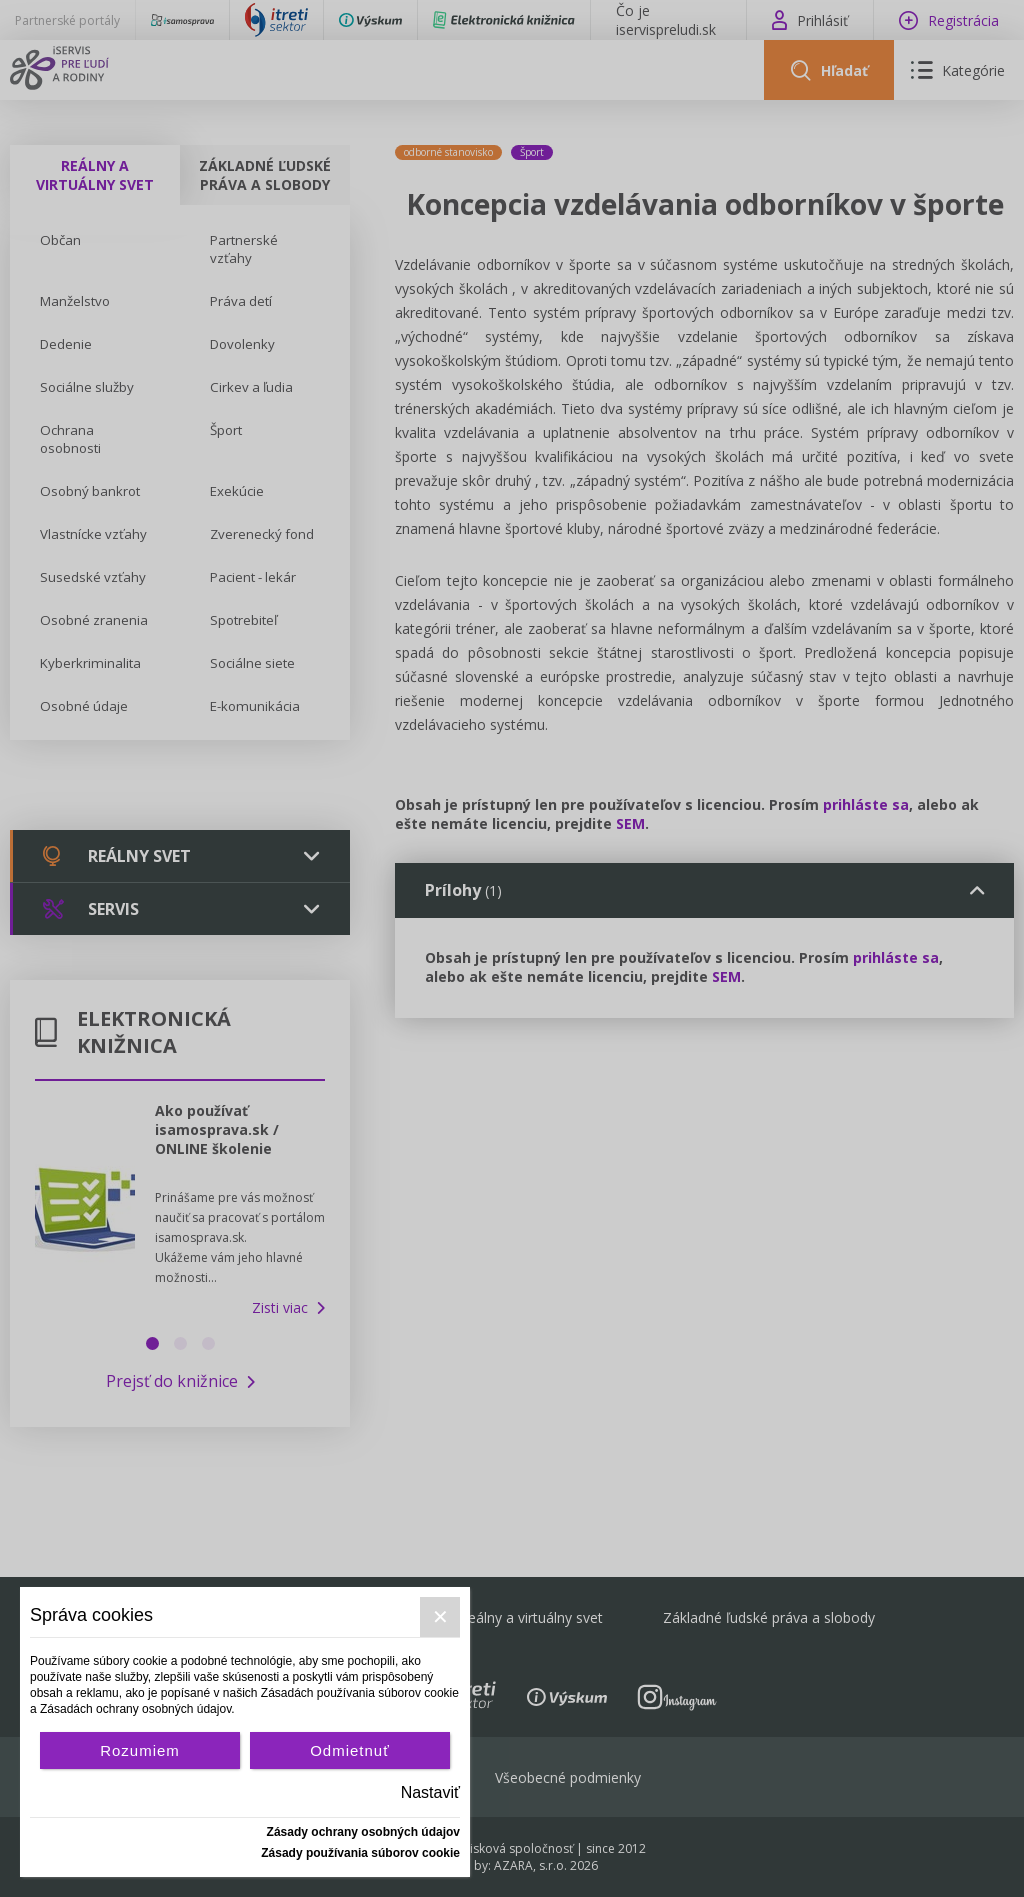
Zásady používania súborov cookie (360, 1853)
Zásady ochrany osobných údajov (363, 1832)
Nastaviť (430, 1792)
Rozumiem (140, 1750)
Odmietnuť (350, 1750)
